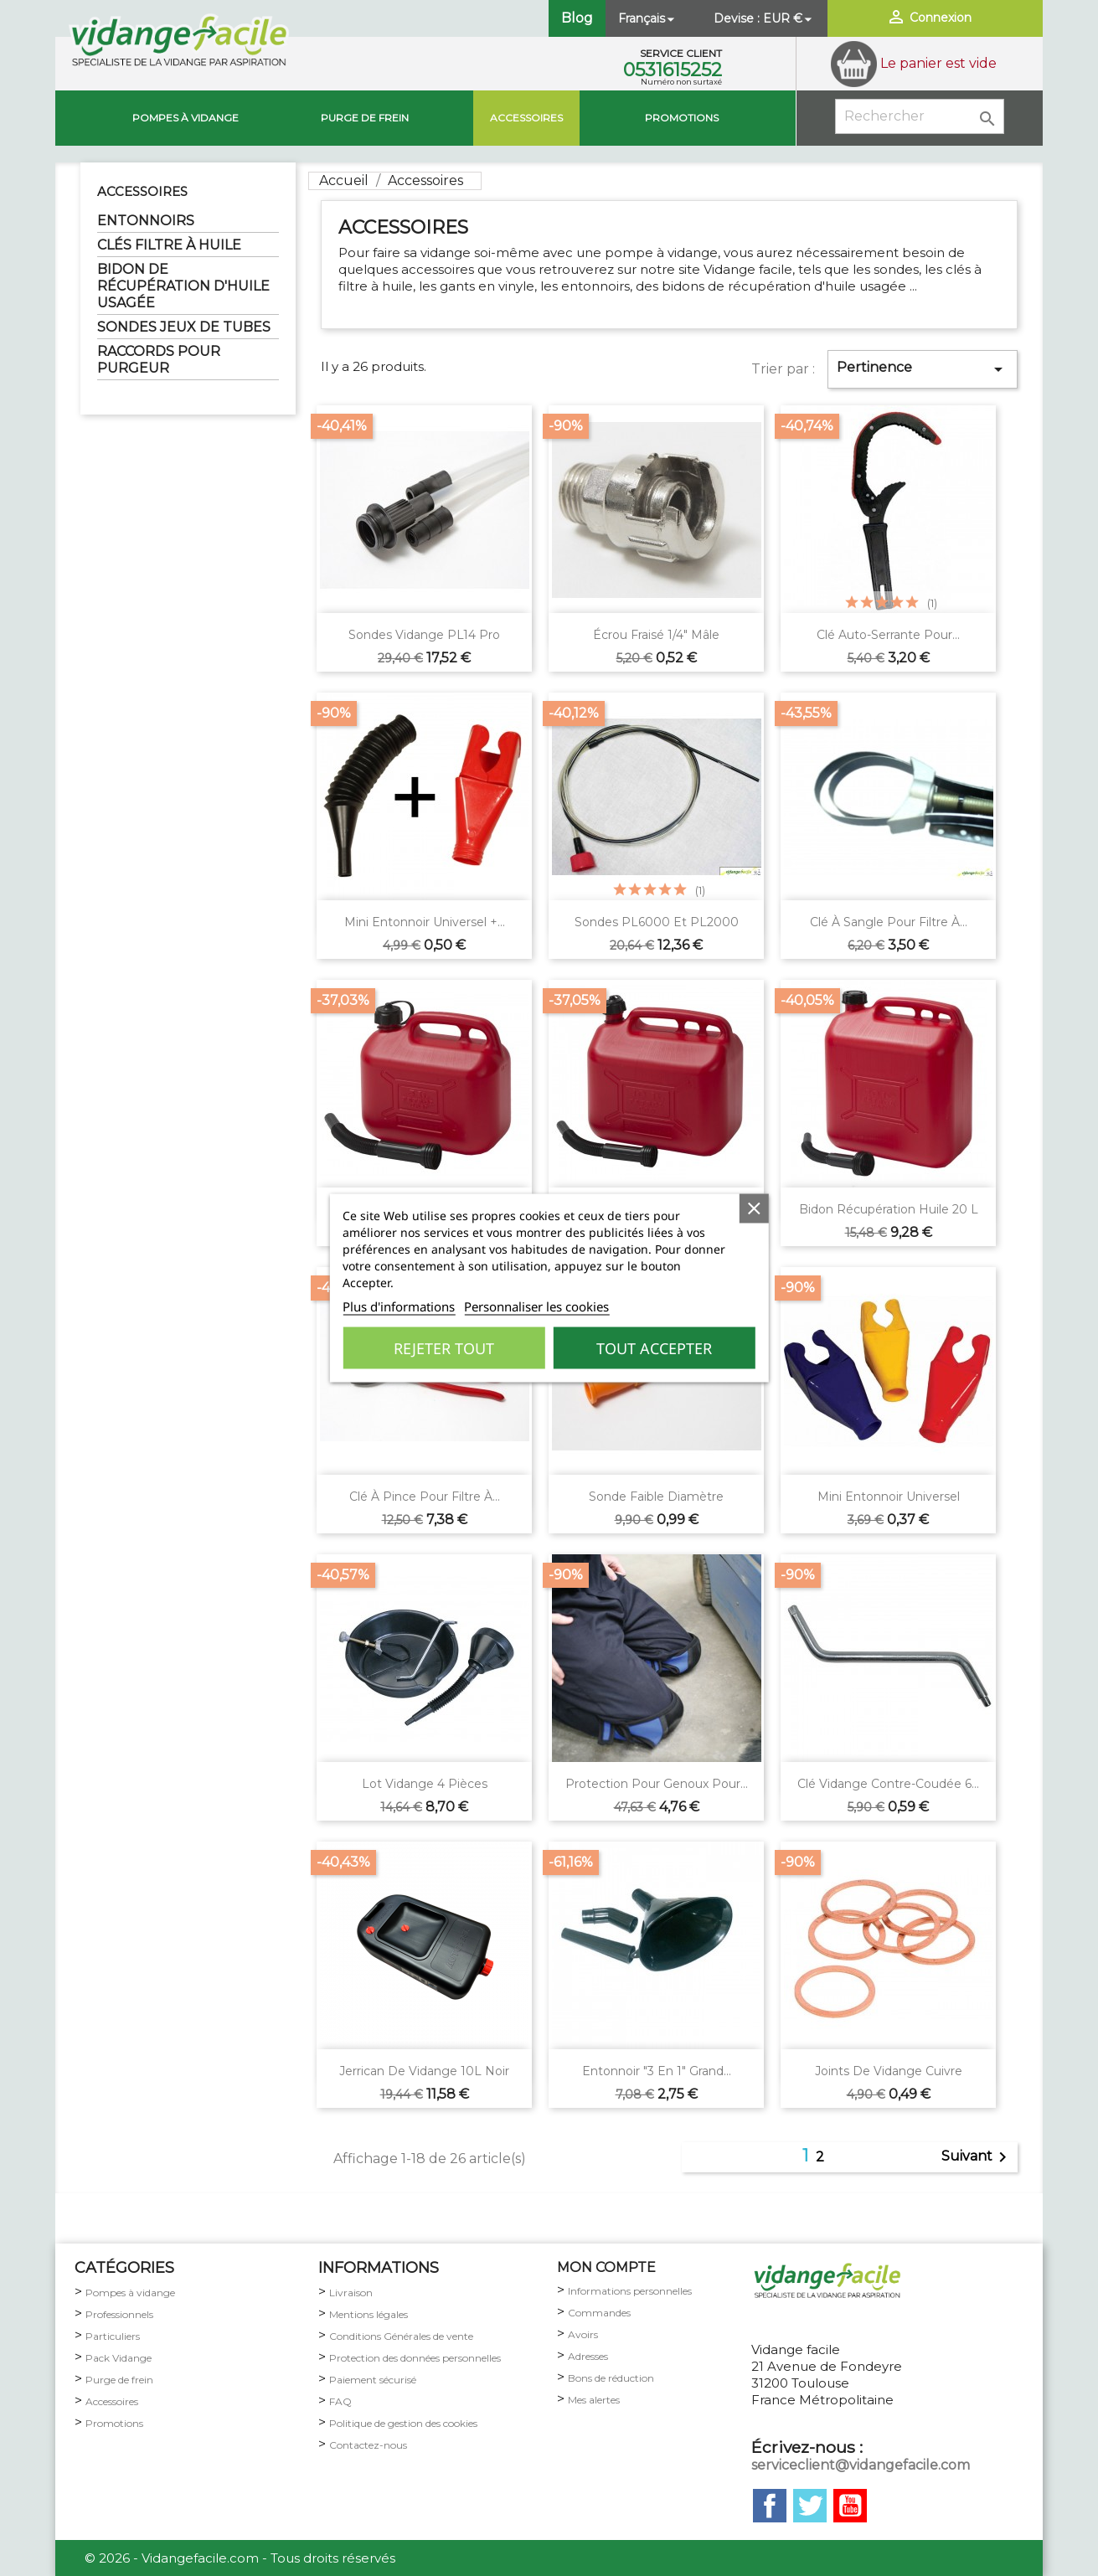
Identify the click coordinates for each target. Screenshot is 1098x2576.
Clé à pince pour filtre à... (424, 1496)
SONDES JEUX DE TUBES (184, 327)
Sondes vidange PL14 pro (424, 634)
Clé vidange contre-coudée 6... (888, 1783)
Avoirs (583, 2334)
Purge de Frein (365, 117)
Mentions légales (368, 2314)
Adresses (588, 2356)
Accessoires (526, 117)
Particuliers (112, 2336)
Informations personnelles (630, 2291)
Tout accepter (654, 1348)
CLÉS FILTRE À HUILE (169, 245)
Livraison (351, 2292)
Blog (577, 18)
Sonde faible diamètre (656, 1496)
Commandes (599, 2312)
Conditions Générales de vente (401, 2336)
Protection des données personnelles (415, 2358)
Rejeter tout (444, 1348)
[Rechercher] (919, 116)
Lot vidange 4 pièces (424, 1783)
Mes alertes (594, 2399)
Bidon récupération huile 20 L (888, 1209)
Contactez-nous (368, 2445)
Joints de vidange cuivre (888, 2071)
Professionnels (119, 2314)
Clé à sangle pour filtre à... (888, 922)
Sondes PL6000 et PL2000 (657, 922)
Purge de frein (119, 2379)
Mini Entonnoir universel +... (424, 922)
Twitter (810, 2505)
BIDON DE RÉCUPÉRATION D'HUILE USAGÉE (183, 286)
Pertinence (922, 369)
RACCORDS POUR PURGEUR (158, 359)
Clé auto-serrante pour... (888, 634)
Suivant (977, 2157)
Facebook (769, 2505)
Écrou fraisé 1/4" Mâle (656, 634)
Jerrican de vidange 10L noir (424, 2071)
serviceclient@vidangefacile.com (860, 2465)
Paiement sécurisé (372, 2379)
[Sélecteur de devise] (789, 18)
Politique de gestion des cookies (403, 2423)
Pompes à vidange (185, 117)
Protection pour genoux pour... (656, 1783)
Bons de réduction (611, 2378)
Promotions (682, 117)
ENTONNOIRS (145, 221)
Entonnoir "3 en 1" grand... (656, 2071)
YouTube (850, 2505)
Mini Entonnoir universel (888, 1496)
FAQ (340, 2401)
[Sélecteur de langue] (648, 18)
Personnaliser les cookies (536, 1306)
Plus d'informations (399, 1306)
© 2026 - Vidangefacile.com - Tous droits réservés (240, 2558)
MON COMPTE (606, 2267)
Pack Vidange (118, 2358)
